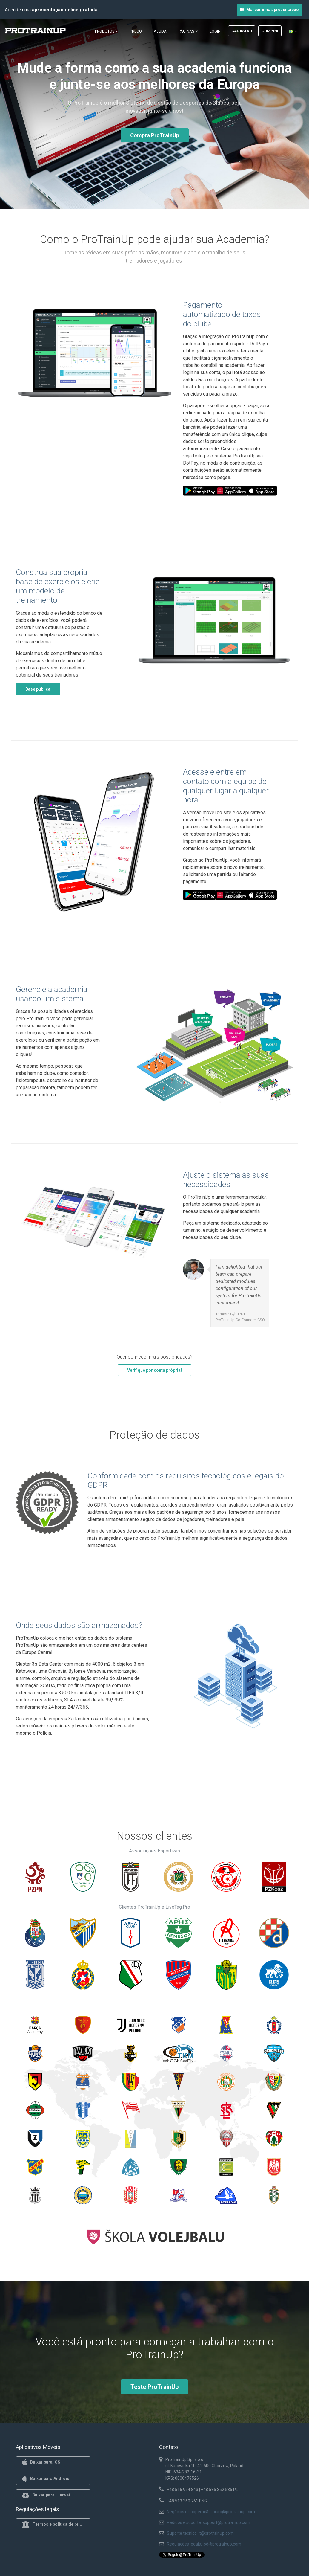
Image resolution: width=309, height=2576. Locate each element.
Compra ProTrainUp (154, 135)
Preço (136, 31)
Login (215, 31)
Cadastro (241, 31)
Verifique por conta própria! (154, 1370)
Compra (270, 31)
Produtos (106, 31)
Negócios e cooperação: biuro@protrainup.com (211, 2511)
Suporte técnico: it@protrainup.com (200, 2533)
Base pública (37, 689)
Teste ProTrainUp (154, 2386)
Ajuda (160, 31)
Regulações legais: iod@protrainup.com (204, 2544)
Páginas (188, 31)
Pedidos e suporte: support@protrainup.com (208, 2522)
